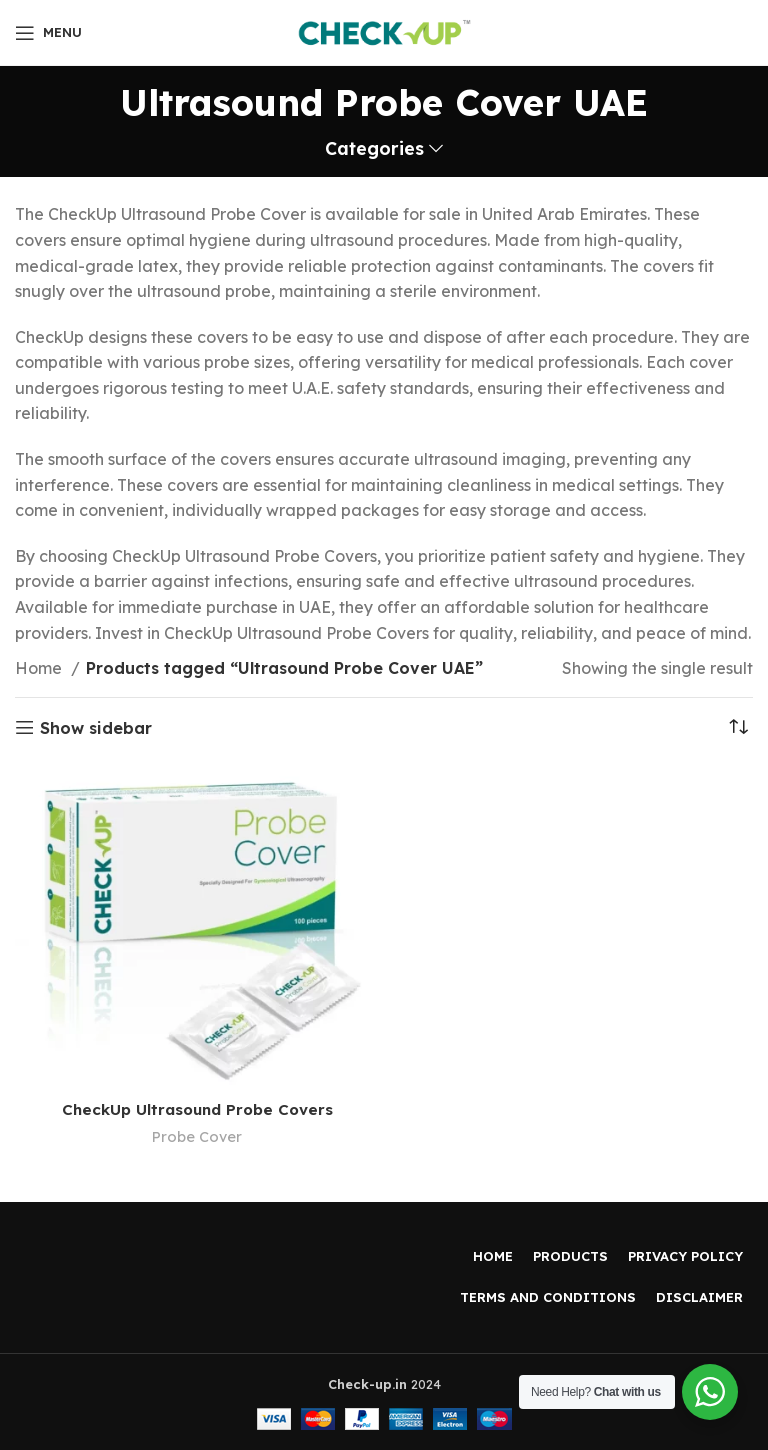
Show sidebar (96, 727)
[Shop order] (738, 728)
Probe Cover (197, 1136)
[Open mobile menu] (48, 33)
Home (40, 668)
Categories (374, 149)
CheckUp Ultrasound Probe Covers (197, 1109)
